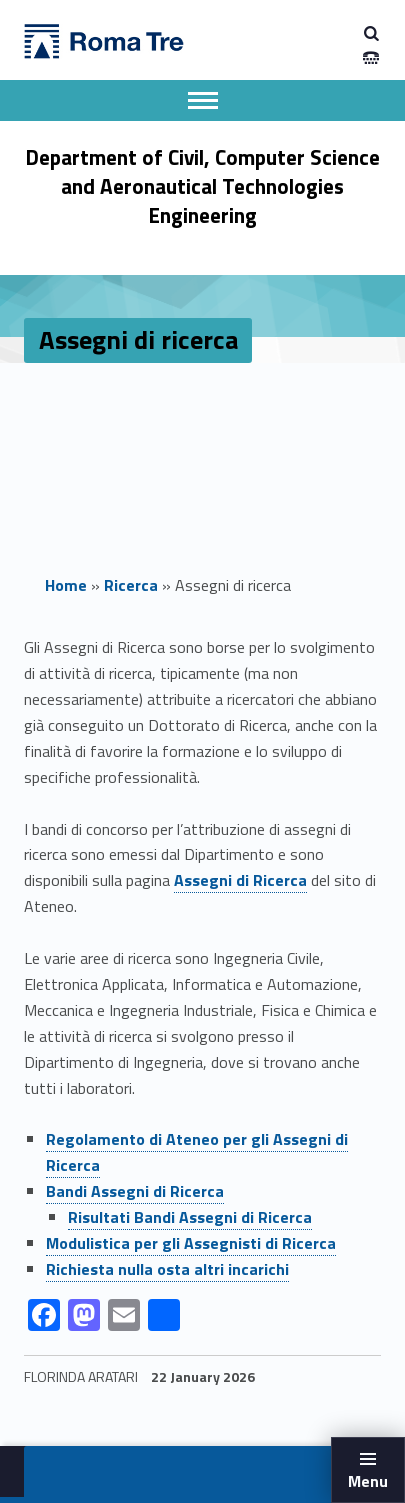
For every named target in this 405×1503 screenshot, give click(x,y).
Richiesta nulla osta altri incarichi (167, 1269)
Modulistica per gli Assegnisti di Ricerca (191, 1243)
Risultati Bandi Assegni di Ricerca (190, 1217)
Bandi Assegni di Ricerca (135, 1191)
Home (66, 585)
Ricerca (131, 585)
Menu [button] (368, 1481)
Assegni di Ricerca (240, 880)
